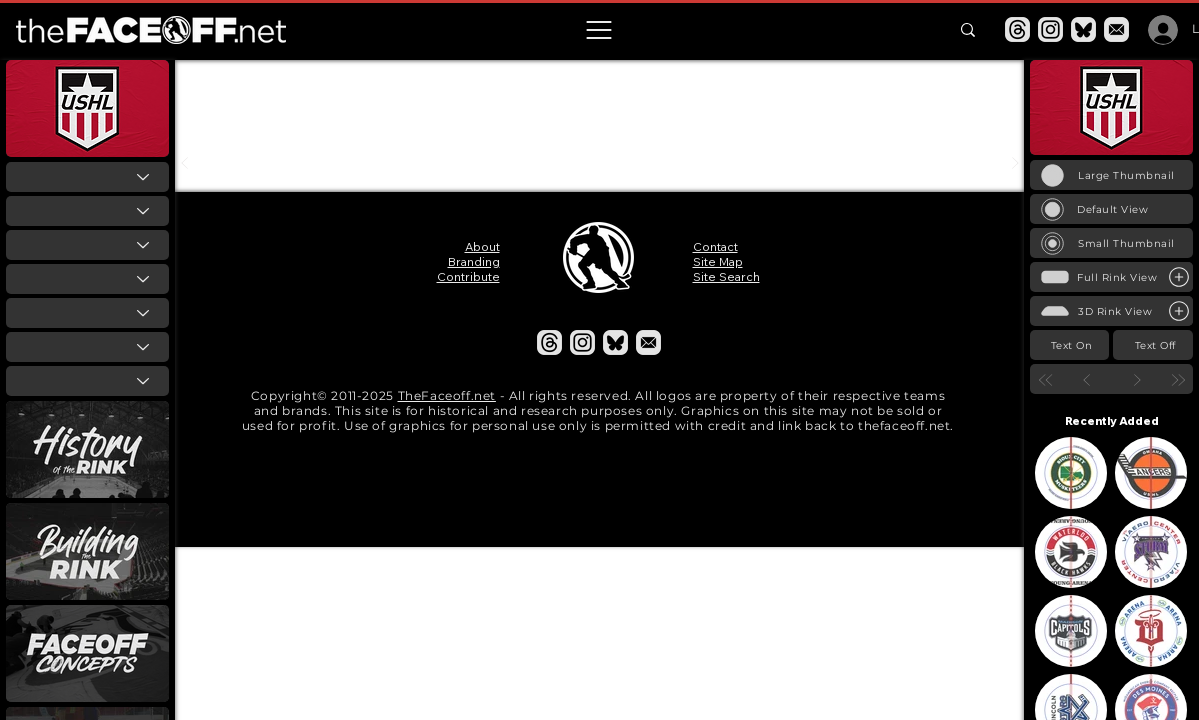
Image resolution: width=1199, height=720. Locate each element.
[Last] (1177, 379)
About (482, 246)
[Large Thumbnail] (1111, 175)
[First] (1045, 379)
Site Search (726, 276)
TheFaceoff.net (447, 395)
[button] (599, 30)
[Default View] (1111, 209)
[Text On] (1069, 345)
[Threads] (1017, 29)
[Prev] (1086, 379)
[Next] (1136, 379)
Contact (715, 246)
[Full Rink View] (1111, 277)
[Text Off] (1153, 345)
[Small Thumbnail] (1111, 243)
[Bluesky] (1083, 29)
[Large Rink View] (1179, 277)
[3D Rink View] (1111, 311)
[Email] (1116, 29)
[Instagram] (1050, 29)
